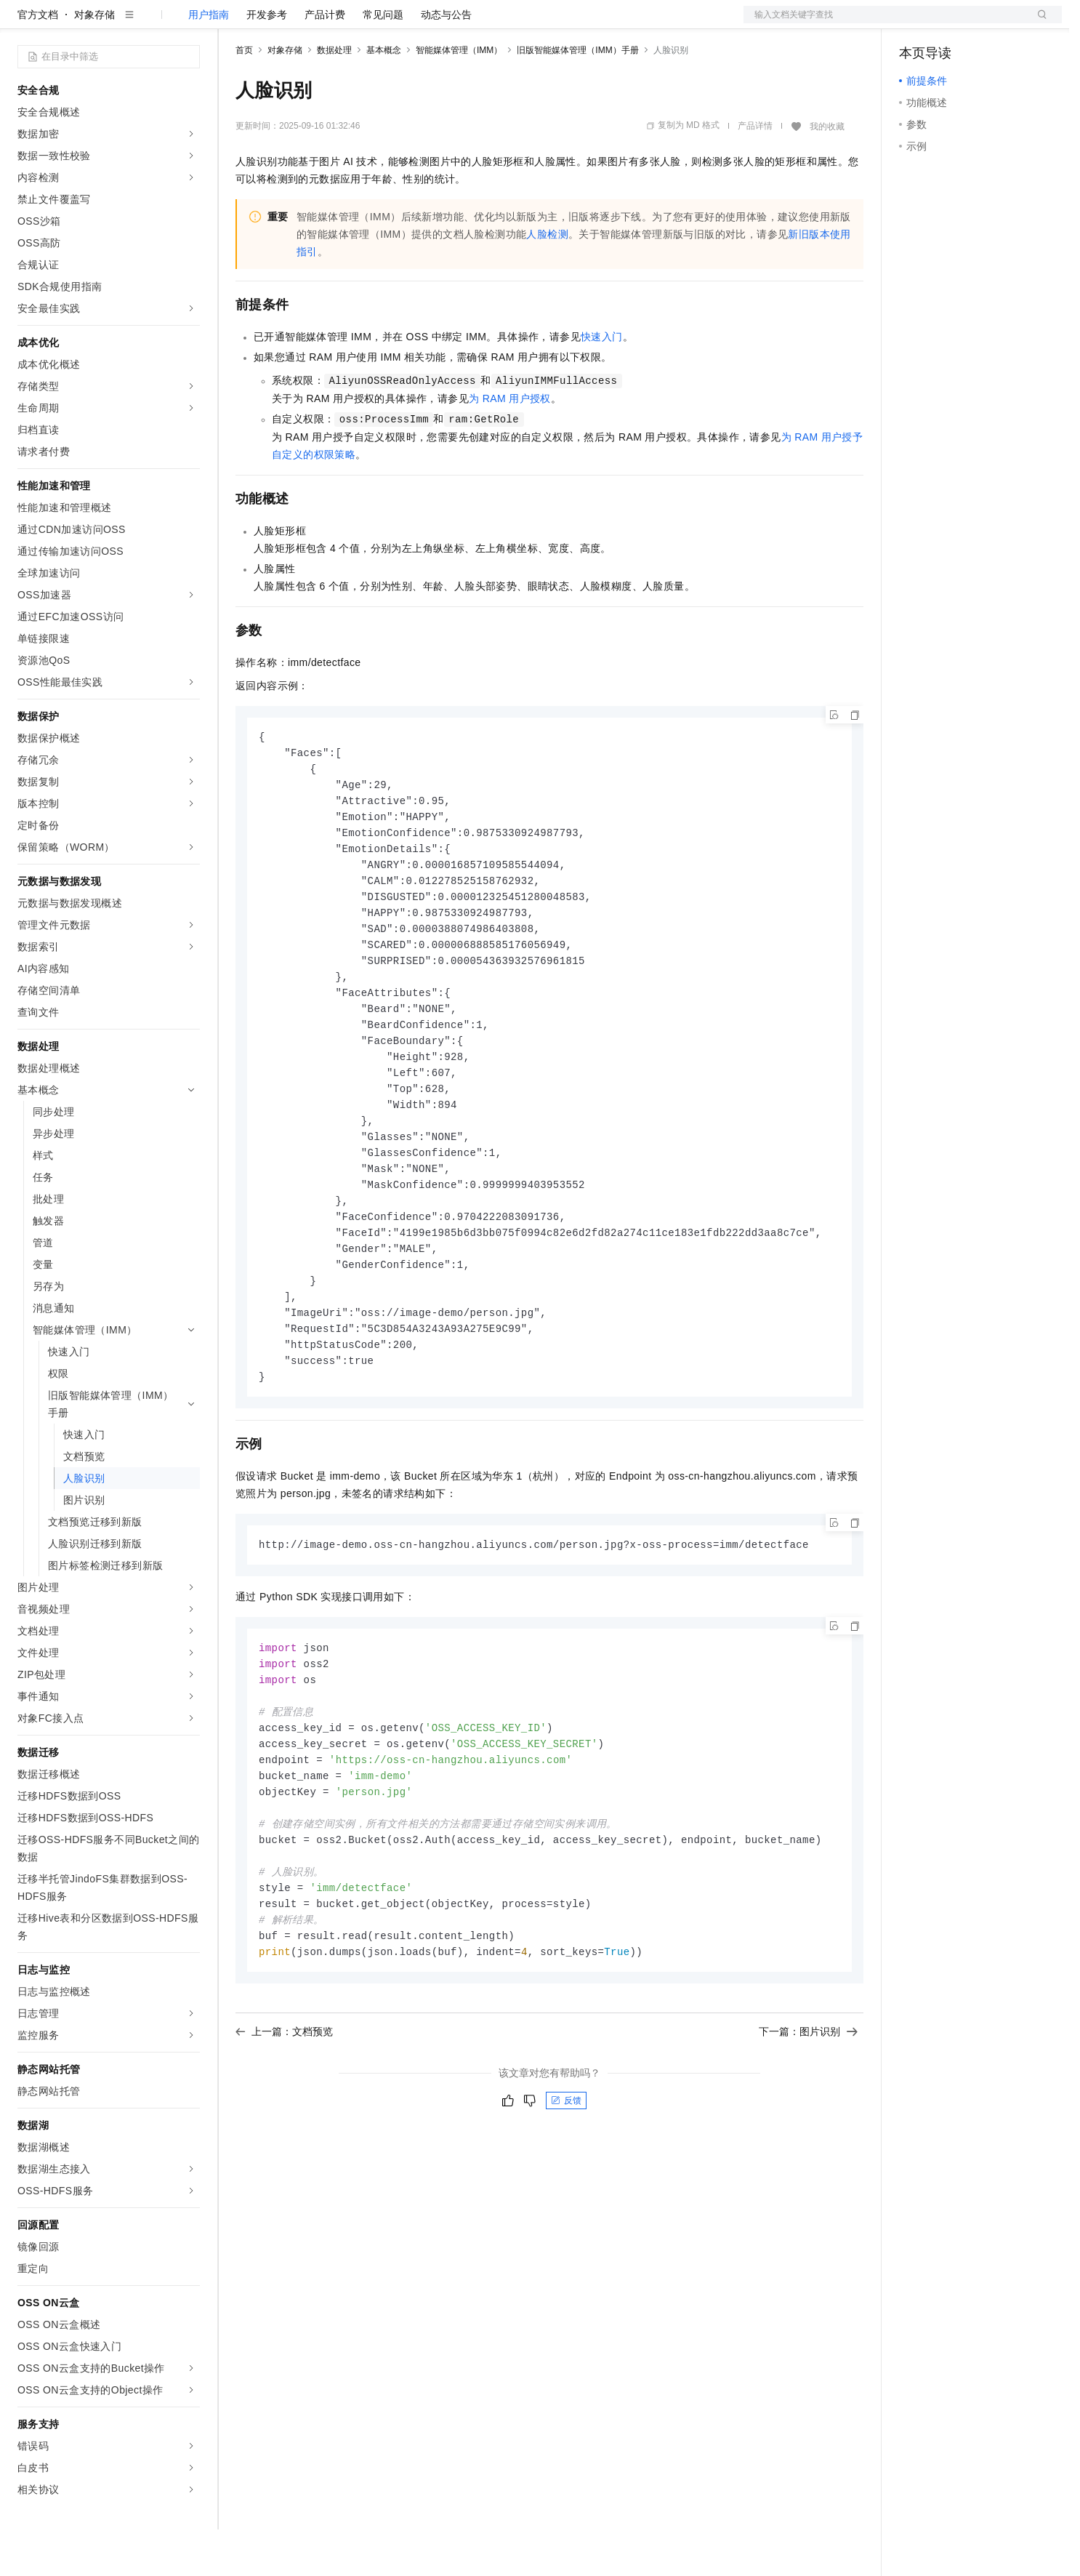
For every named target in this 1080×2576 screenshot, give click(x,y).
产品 (189, 23)
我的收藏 (827, 173)
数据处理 (334, 97)
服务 (429, 23)
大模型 (149, 23)
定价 (314, 23)
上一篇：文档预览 (284, 2123)
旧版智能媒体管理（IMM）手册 (577, 97)
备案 (915, 23)
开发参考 (266, 61)
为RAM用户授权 (510, 445)
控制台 (950, 23)
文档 (884, 23)
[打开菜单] (23, 23)
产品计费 (325, 61)
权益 (279, 23)
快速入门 (602, 383)
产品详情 (755, 172)
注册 (985, 23)
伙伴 (394, 23)
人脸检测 (547, 280)
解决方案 (234, 23)
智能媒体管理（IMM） (459, 97)
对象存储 (94, 61)
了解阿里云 (479, 23)
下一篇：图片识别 (808, 2123)
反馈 (566, 2192)
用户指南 (208, 61)
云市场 (354, 23)
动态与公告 (446, 61)
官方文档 (37, 61)
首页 (244, 97)
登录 (1038, 23)
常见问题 (383, 61)
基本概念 (383, 97)
